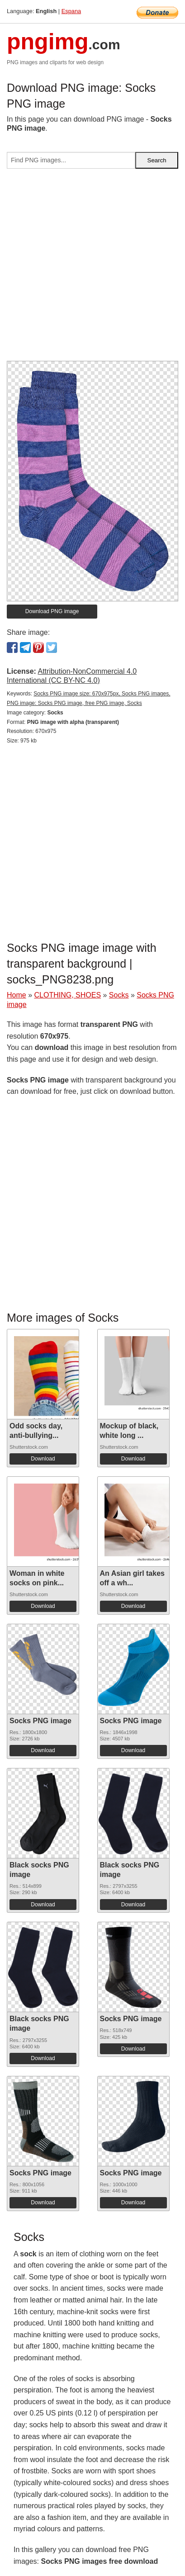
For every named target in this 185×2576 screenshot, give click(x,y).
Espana (71, 11)
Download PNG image (52, 611)
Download (43, 1459)
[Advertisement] (92, 268)
